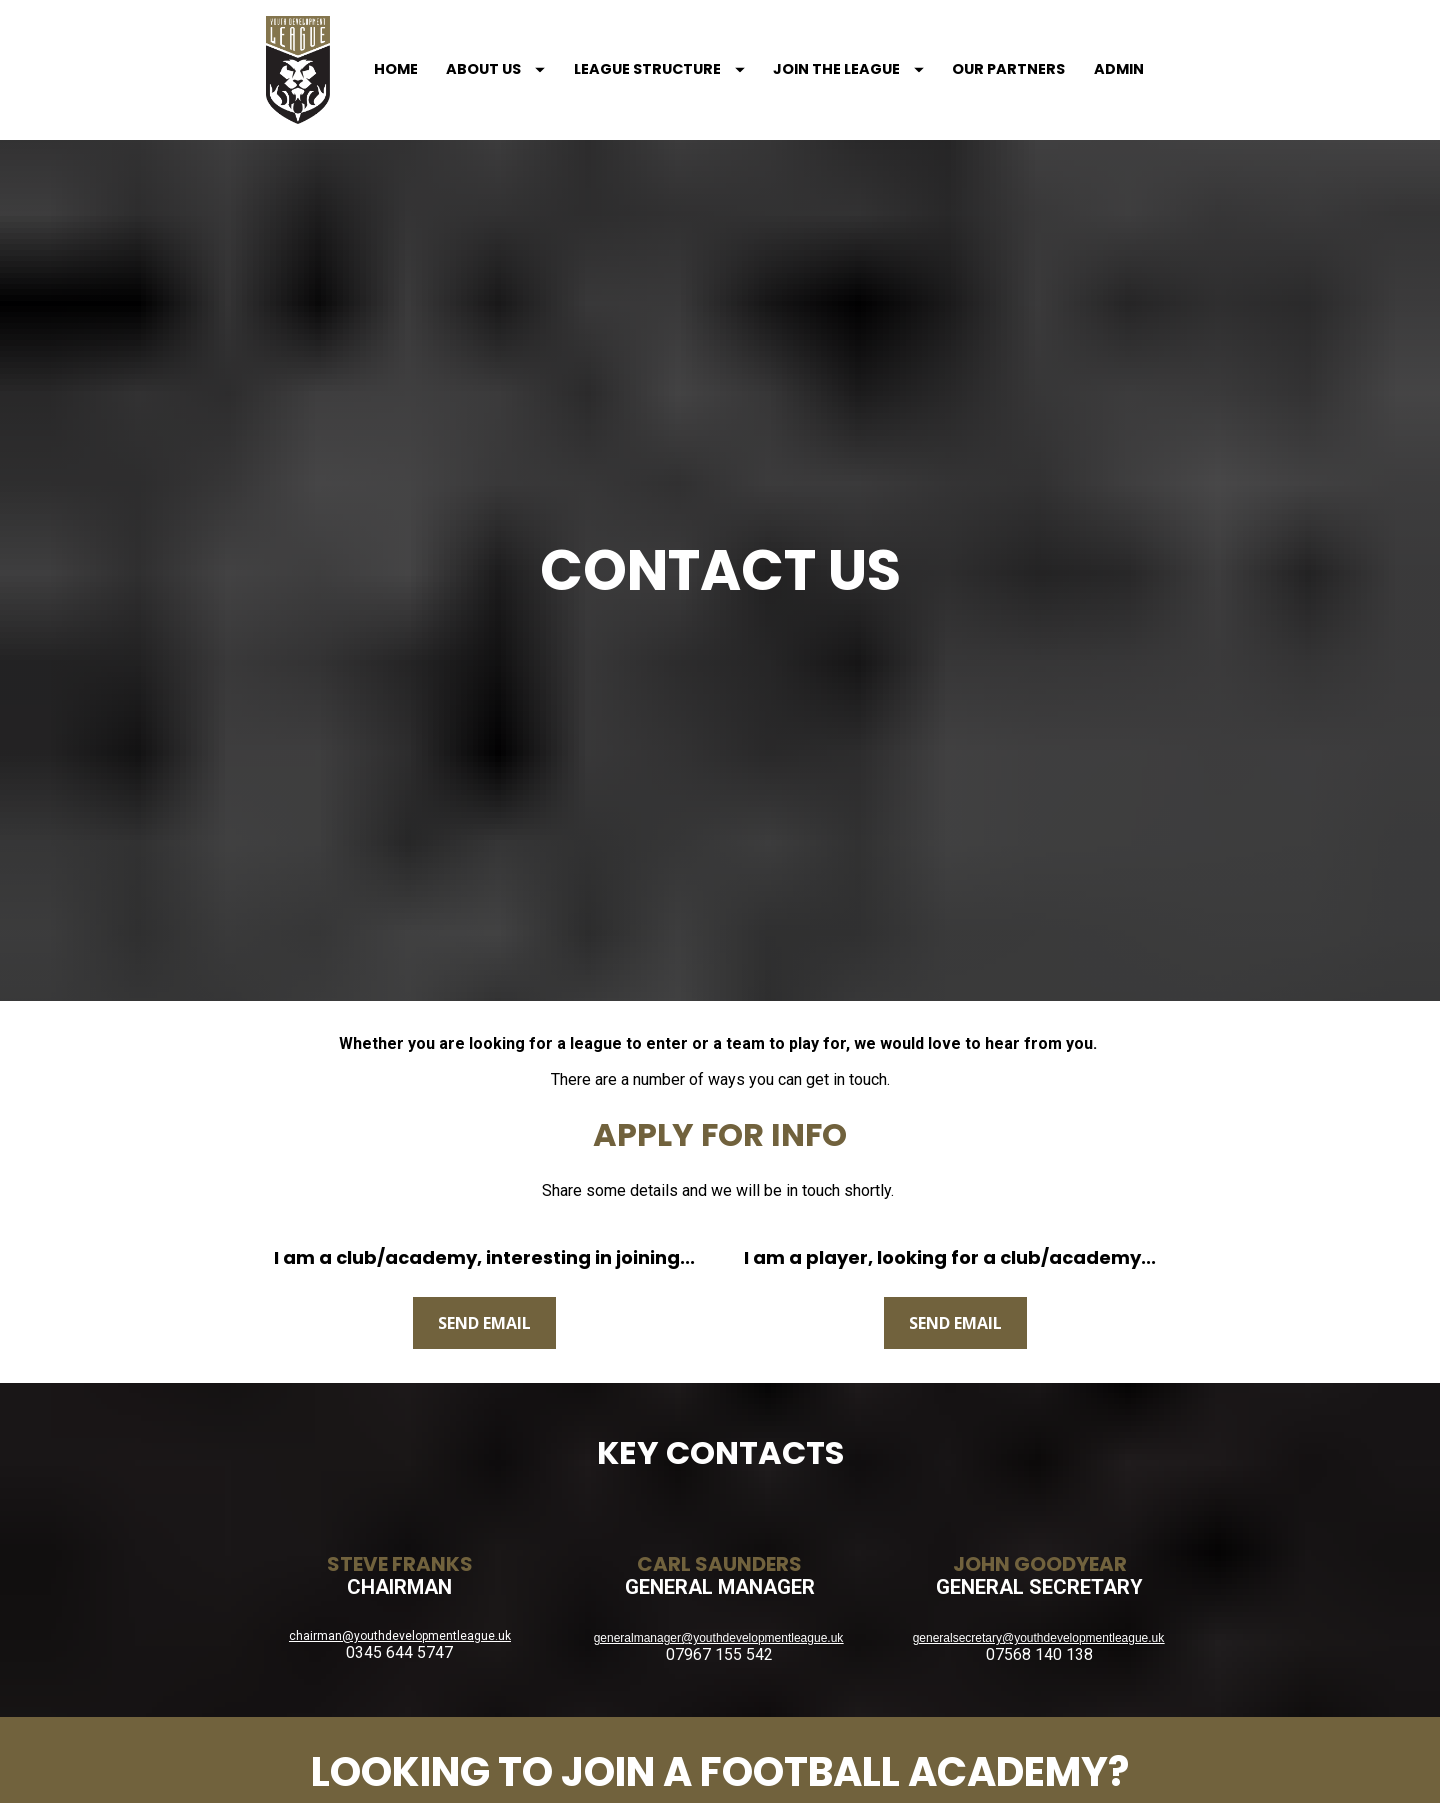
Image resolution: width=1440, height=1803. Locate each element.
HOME (372, 49)
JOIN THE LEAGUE (824, 49)
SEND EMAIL (484, 1105)
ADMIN (1094, 49)
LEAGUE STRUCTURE (634, 49)
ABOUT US (471, 49)
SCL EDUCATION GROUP (720, 1725)
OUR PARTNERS (984, 49)
